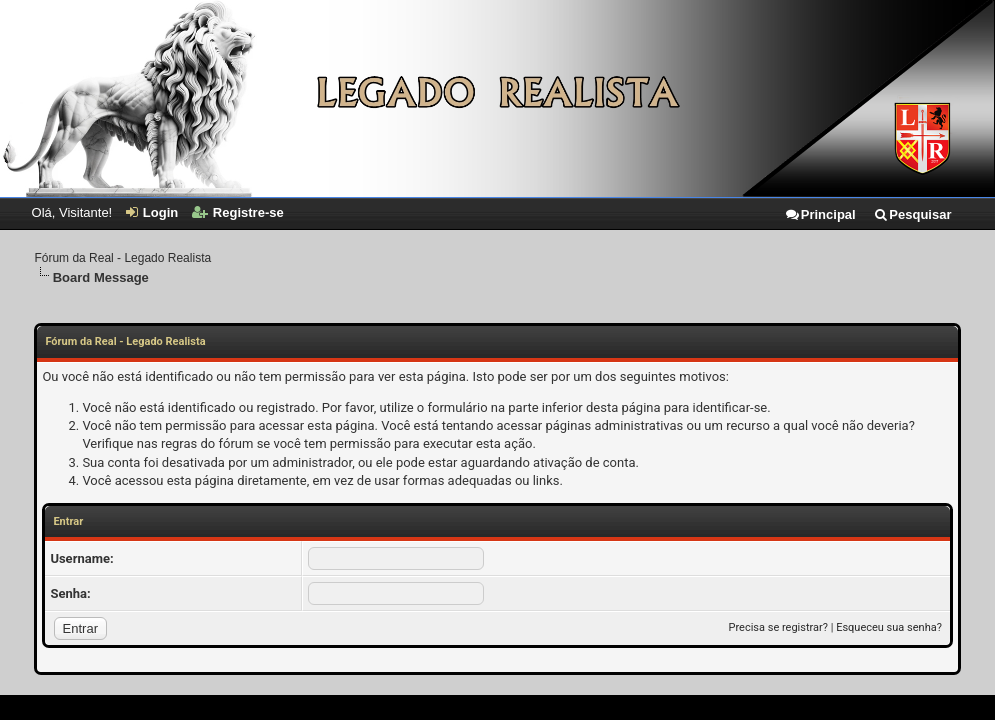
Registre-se (238, 212)
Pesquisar (912, 214)
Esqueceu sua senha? (889, 627)
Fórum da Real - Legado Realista (122, 258)
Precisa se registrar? (778, 627)
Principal (820, 214)
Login (152, 212)
